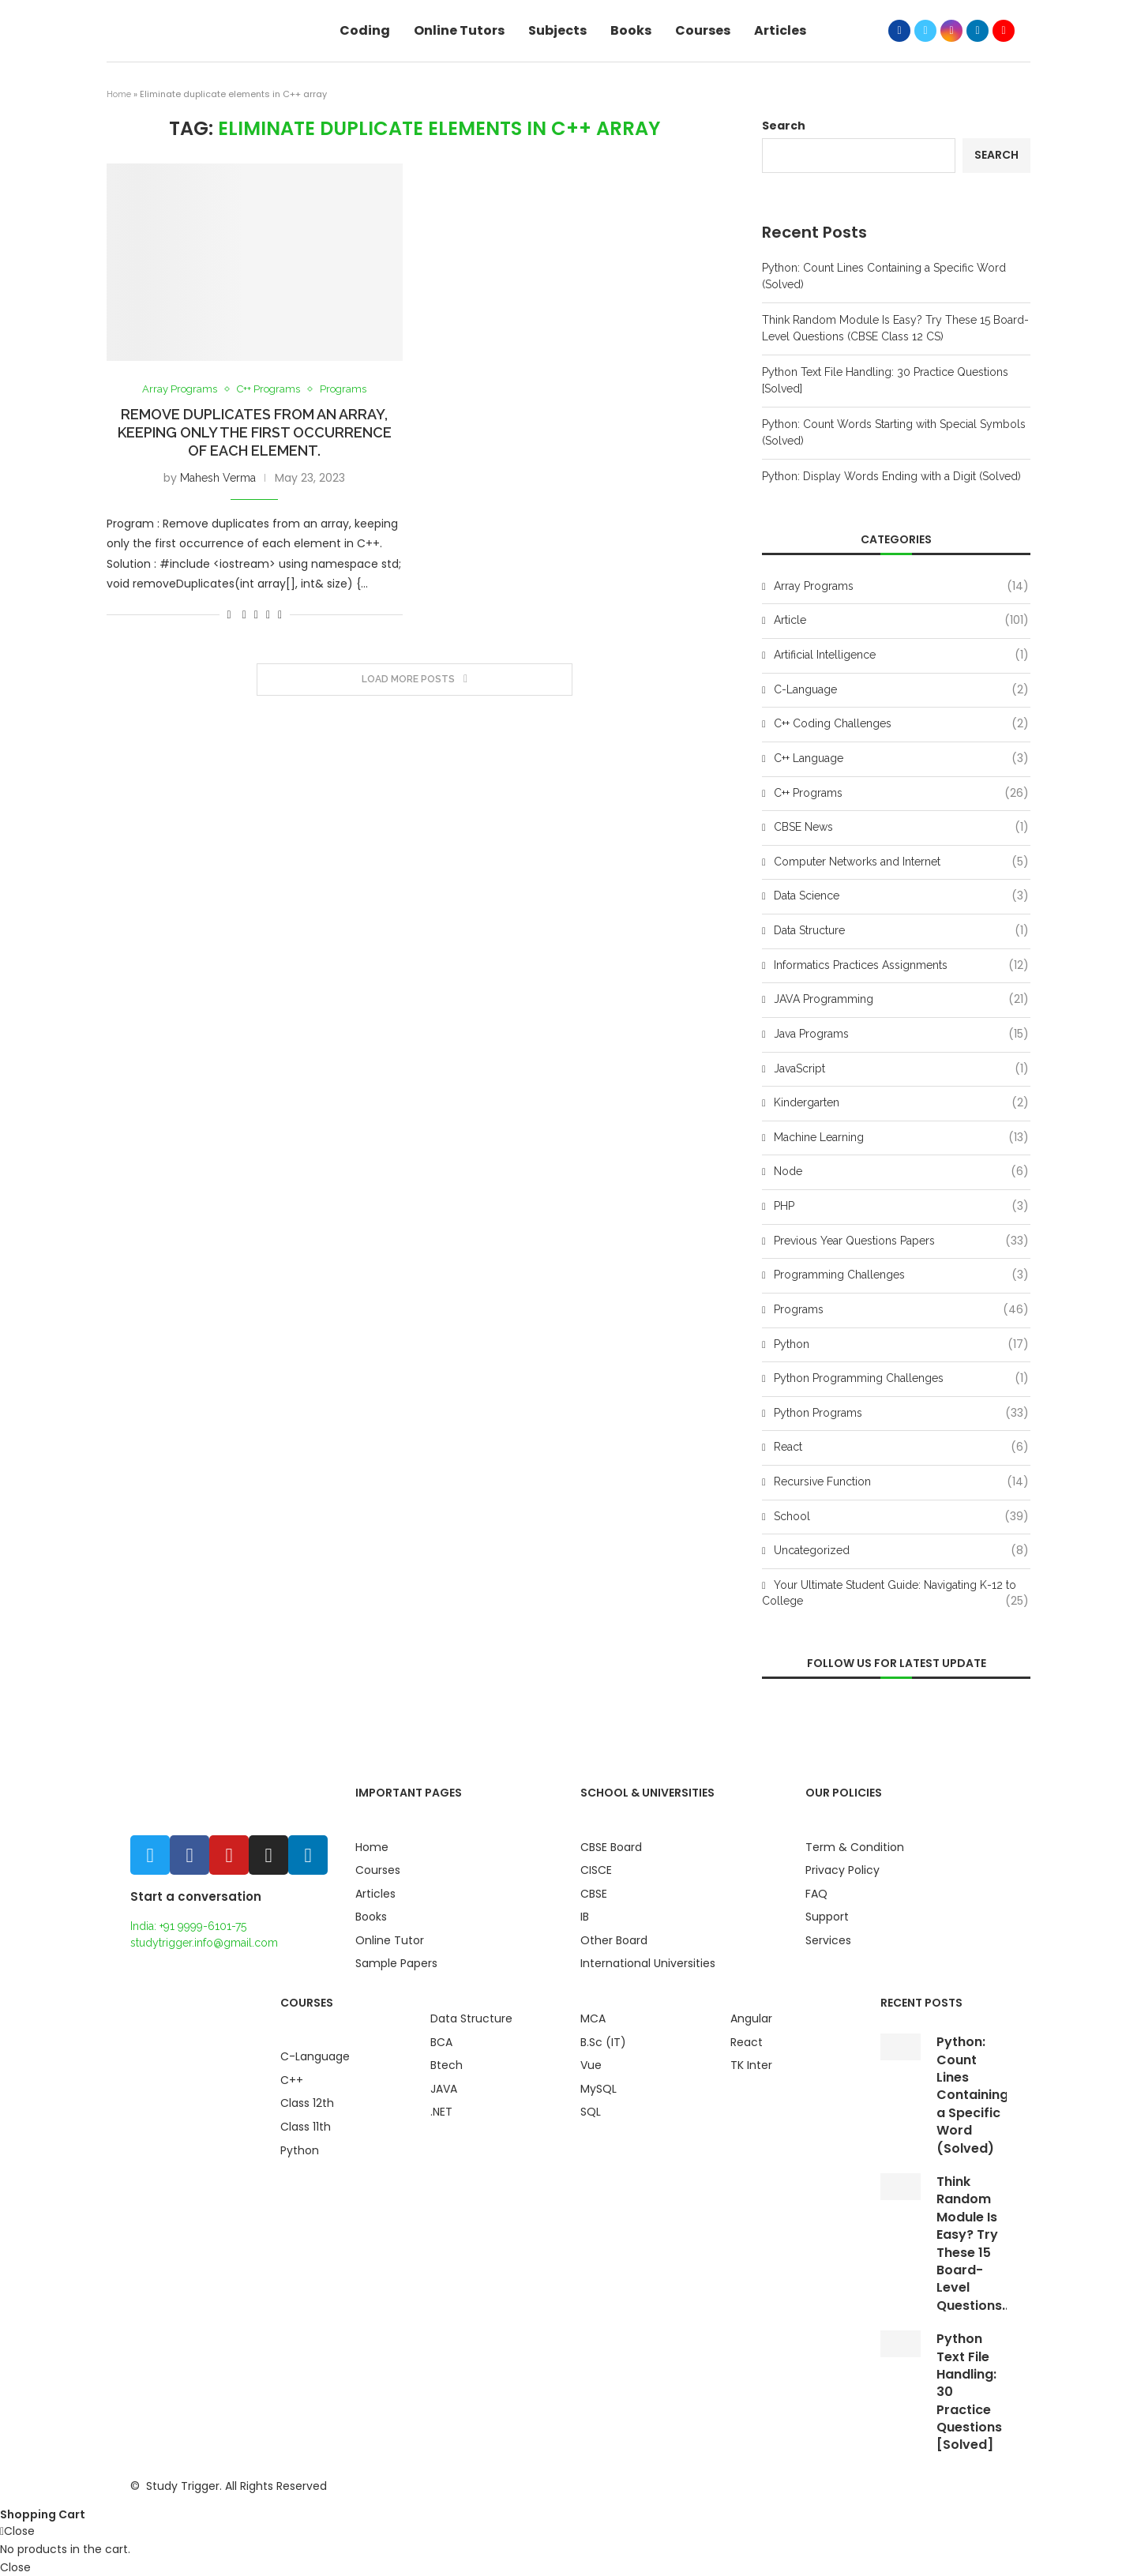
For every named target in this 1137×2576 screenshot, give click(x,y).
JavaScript (901, 1069)
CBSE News (901, 828)
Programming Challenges (901, 1275)
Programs (343, 389)
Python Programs (901, 1413)
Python (901, 1345)
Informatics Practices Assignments (901, 966)
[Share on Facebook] (244, 614)
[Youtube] (1004, 31)
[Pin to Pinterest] (268, 614)
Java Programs (901, 1034)
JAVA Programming (901, 1000)
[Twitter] (925, 31)
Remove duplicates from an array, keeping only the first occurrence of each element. (255, 432)
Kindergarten (901, 1103)
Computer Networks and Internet (901, 862)
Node (901, 1172)
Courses (702, 30)
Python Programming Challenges (901, 1379)
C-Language (901, 690)
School (901, 1517)
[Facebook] (899, 31)
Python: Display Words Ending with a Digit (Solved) (891, 476)
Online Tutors (459, 30)
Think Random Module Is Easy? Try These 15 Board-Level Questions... (973, 2243)
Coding (365, 30)
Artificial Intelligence (901, 655)
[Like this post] (229, 614)
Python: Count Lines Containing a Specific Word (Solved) (972, 2095)
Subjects (557, 30)
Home (119, 94)
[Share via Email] (280, 614)
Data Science (901, 896)
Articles (780, 30)
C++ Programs (268, 389)
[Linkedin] (977, 31)
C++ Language (901, 759)
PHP (901, 1207)
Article (901, 621)
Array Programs (179, 389)
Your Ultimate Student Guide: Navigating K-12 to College (895, 1594)
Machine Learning (901, 1138)
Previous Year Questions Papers (901, 1241)
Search (783, 125)
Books (630, 30)
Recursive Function (901, 1482)
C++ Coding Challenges (901, 724)
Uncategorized (901, 1551)
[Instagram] (951, 31)
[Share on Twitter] (256, 614)
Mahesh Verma (218, 477)
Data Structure (901, 931)
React (901, 1447)
